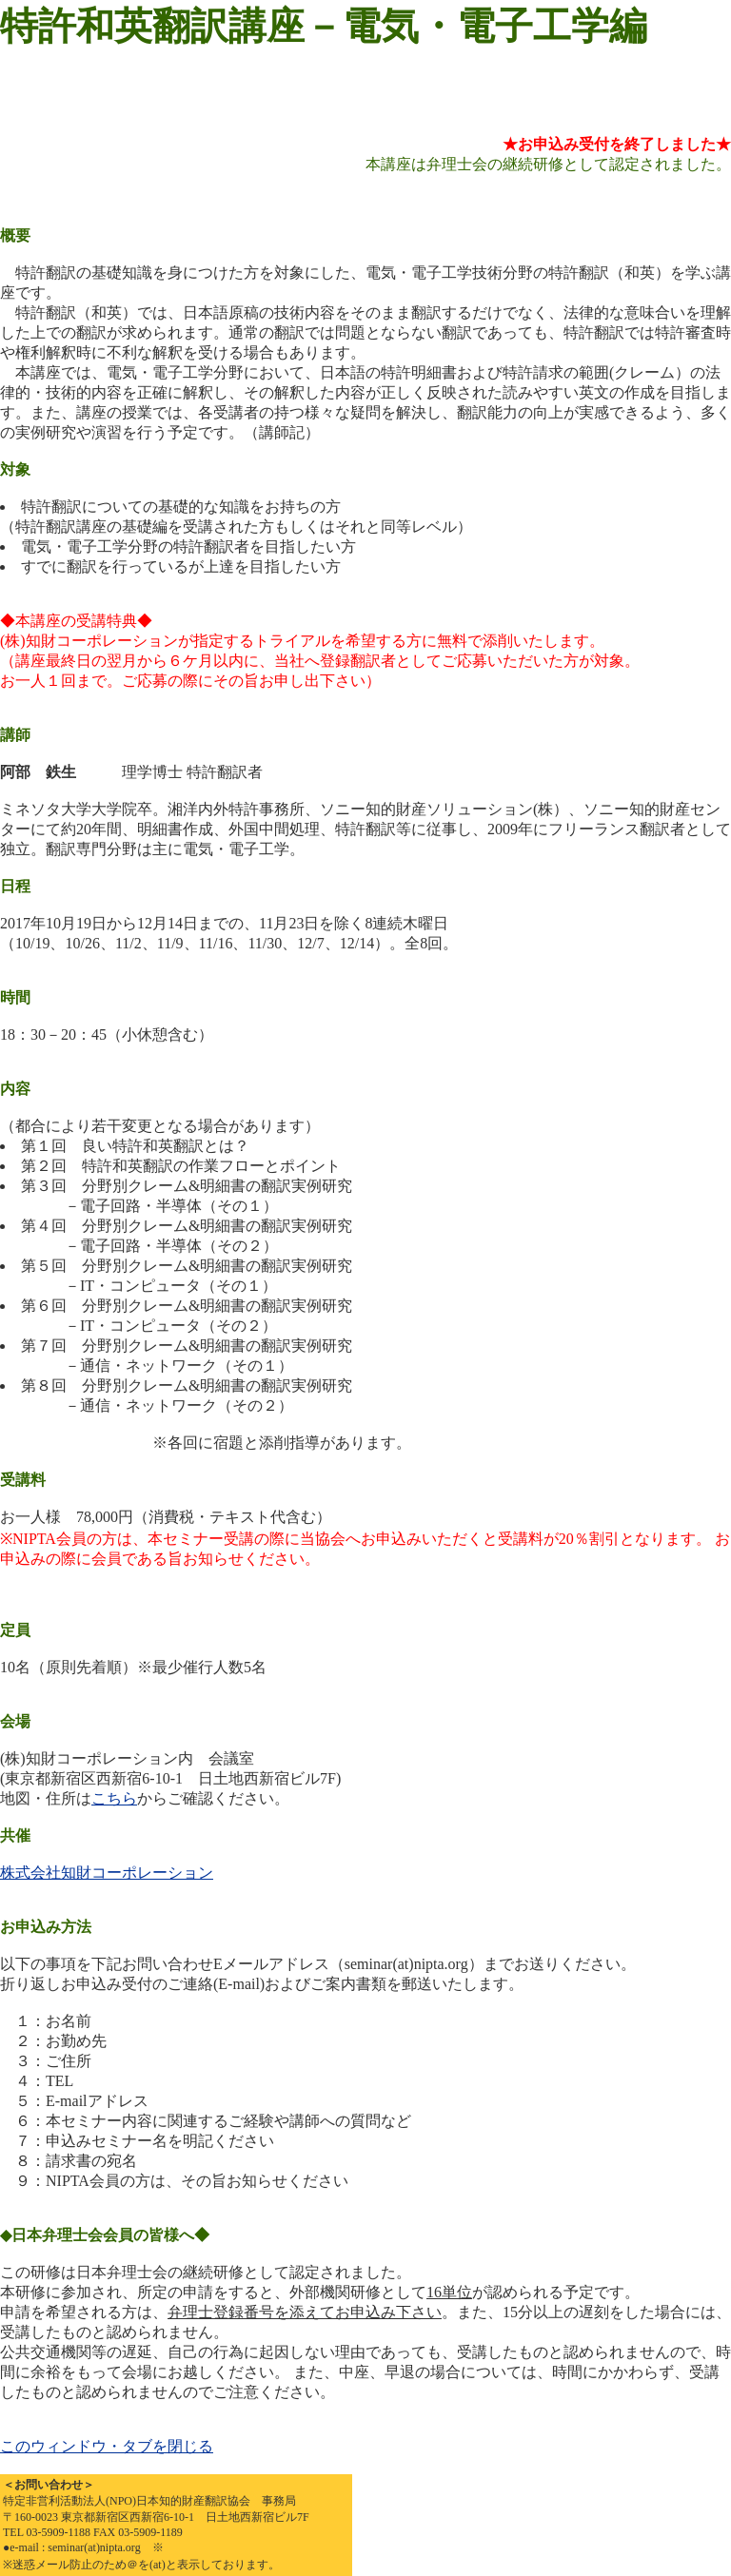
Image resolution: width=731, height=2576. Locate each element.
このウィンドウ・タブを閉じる (106, 2446)
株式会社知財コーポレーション (106, 1872)
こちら (114, 1798)
